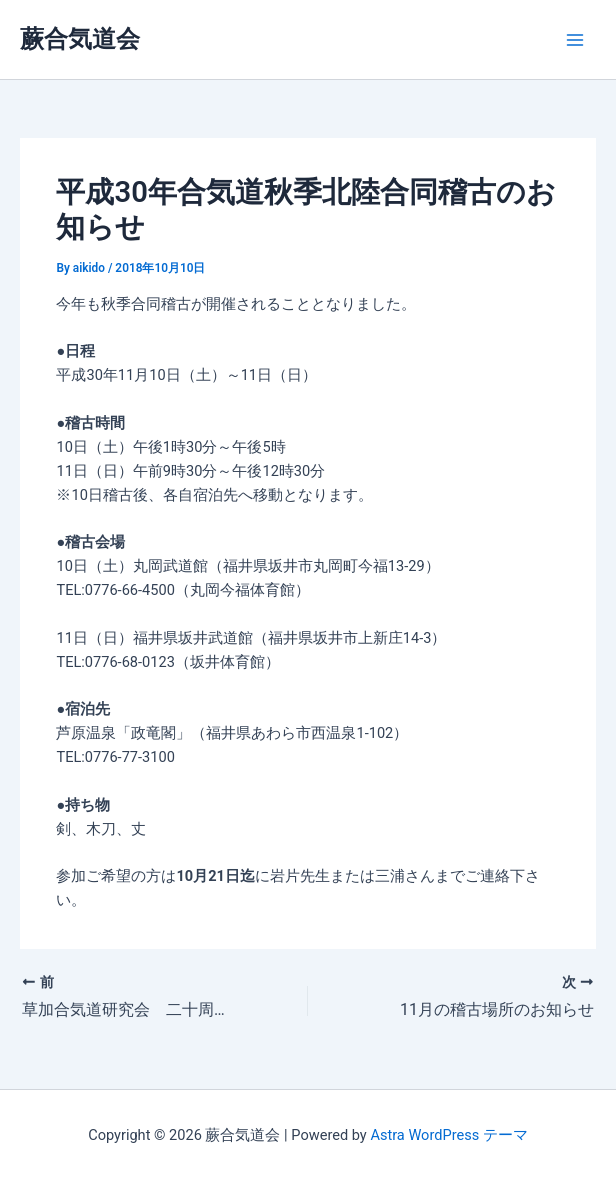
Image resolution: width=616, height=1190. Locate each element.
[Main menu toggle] (575, 40)
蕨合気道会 (80, 39)
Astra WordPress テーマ (448, 1135)
